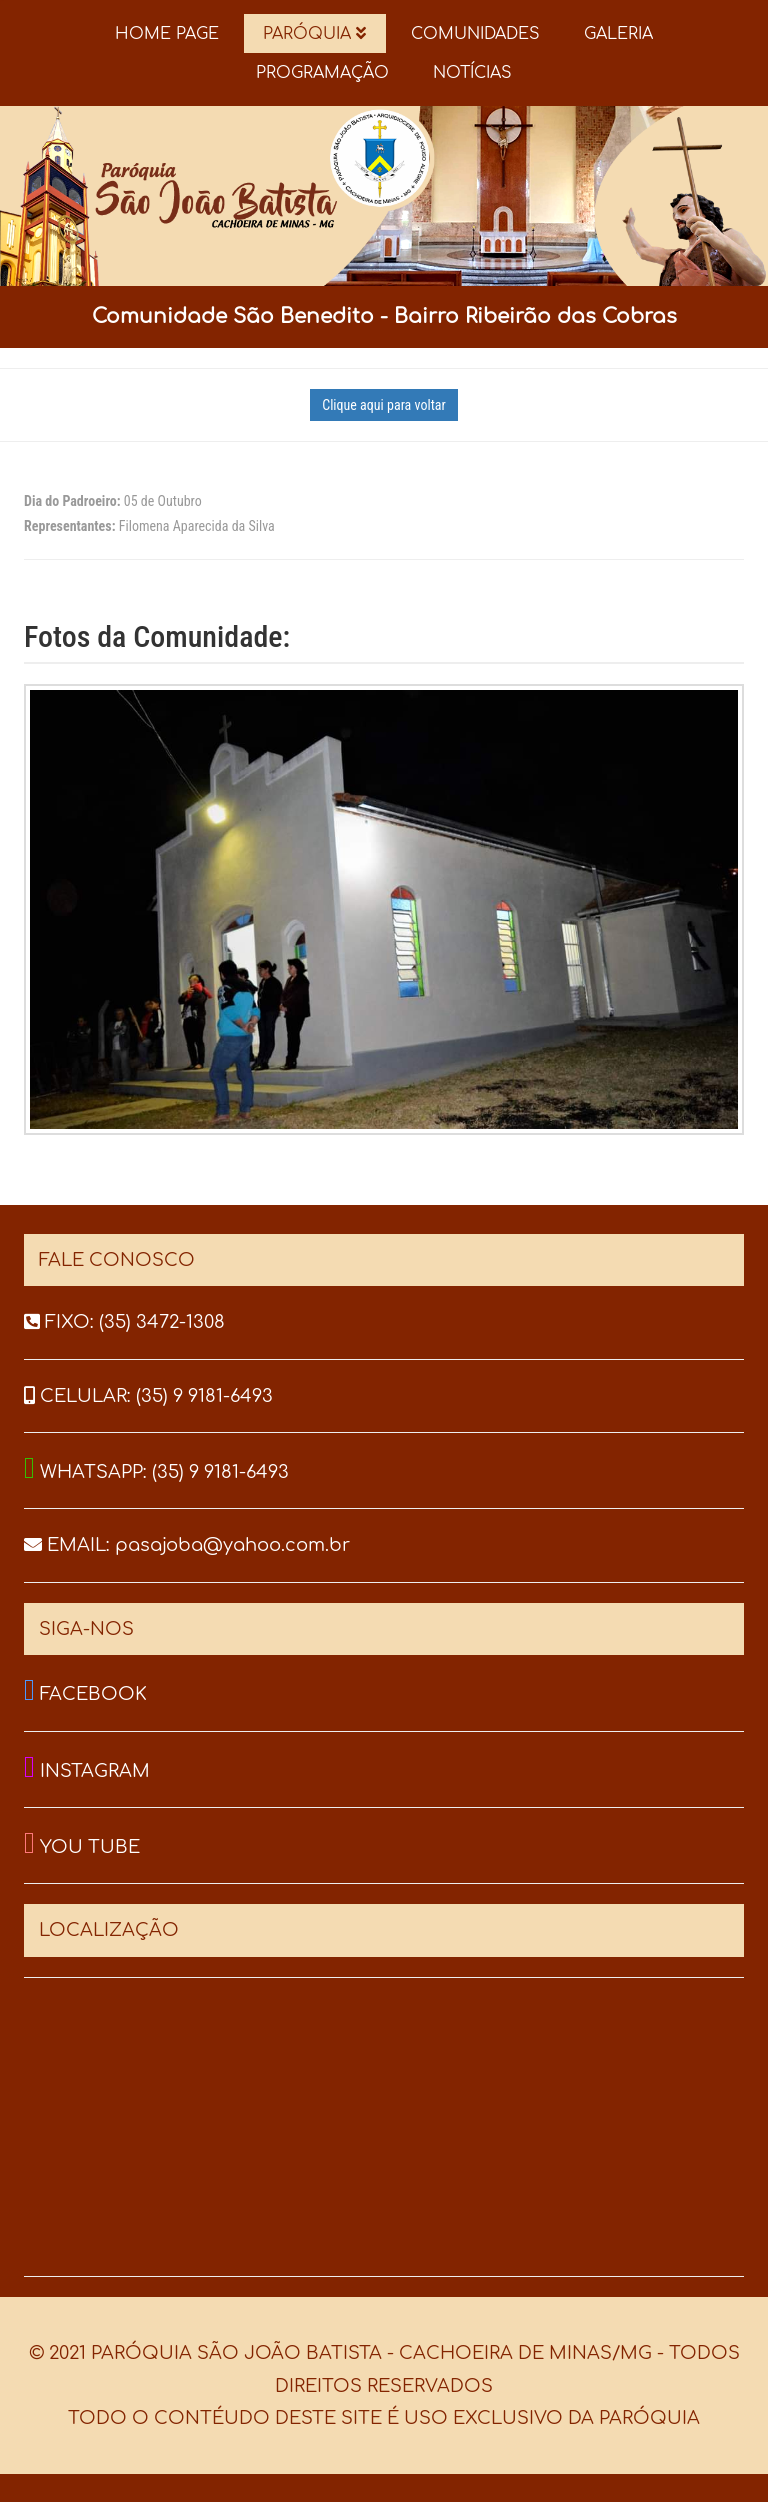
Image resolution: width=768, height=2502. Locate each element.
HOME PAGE (167, 34)
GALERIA (618, 34)
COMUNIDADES (475, 34)
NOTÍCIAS (472, 73)
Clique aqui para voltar (384, 405)
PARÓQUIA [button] (314, 34)
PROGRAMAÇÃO (322, 73)
